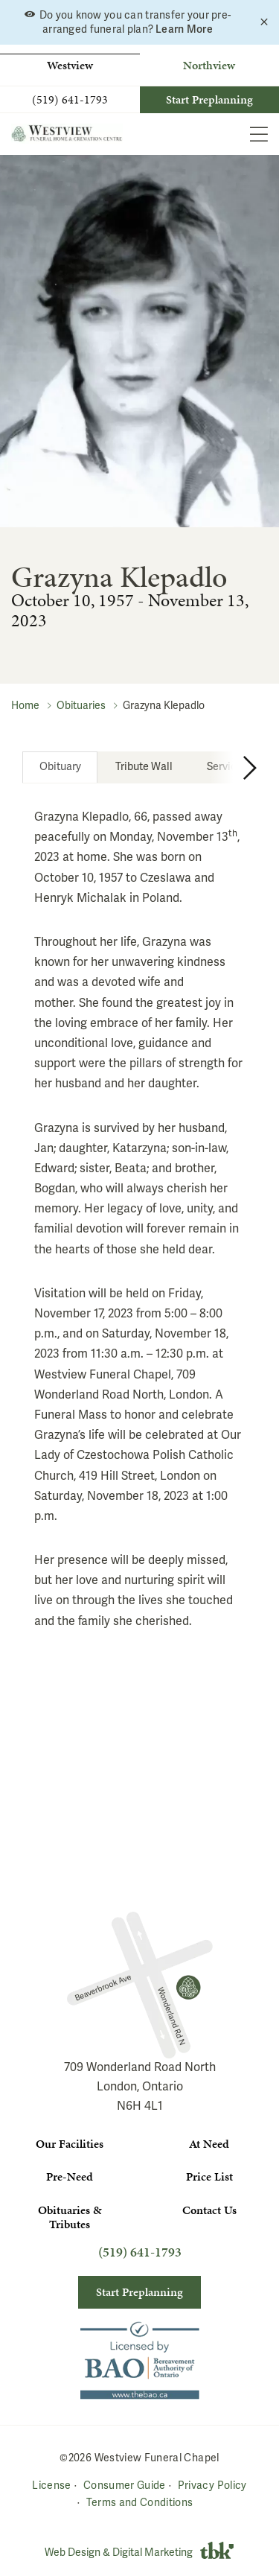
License (51, 2484)
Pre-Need (69, 2176)
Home (25, 705)
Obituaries (81, 705)
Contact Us (209, 2210)
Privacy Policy (212, 2484)
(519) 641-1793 (70, 100)
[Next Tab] (233, 767)
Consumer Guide (124, 2484)
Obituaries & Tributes (69, 2217)
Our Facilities (69, 2143)
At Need (209, 2143)
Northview (209, 65)
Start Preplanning (209, 99)
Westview (70, 65)
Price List (209, 2176)
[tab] (59, 767)
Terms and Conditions (139, 2502)
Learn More (184, 29)
